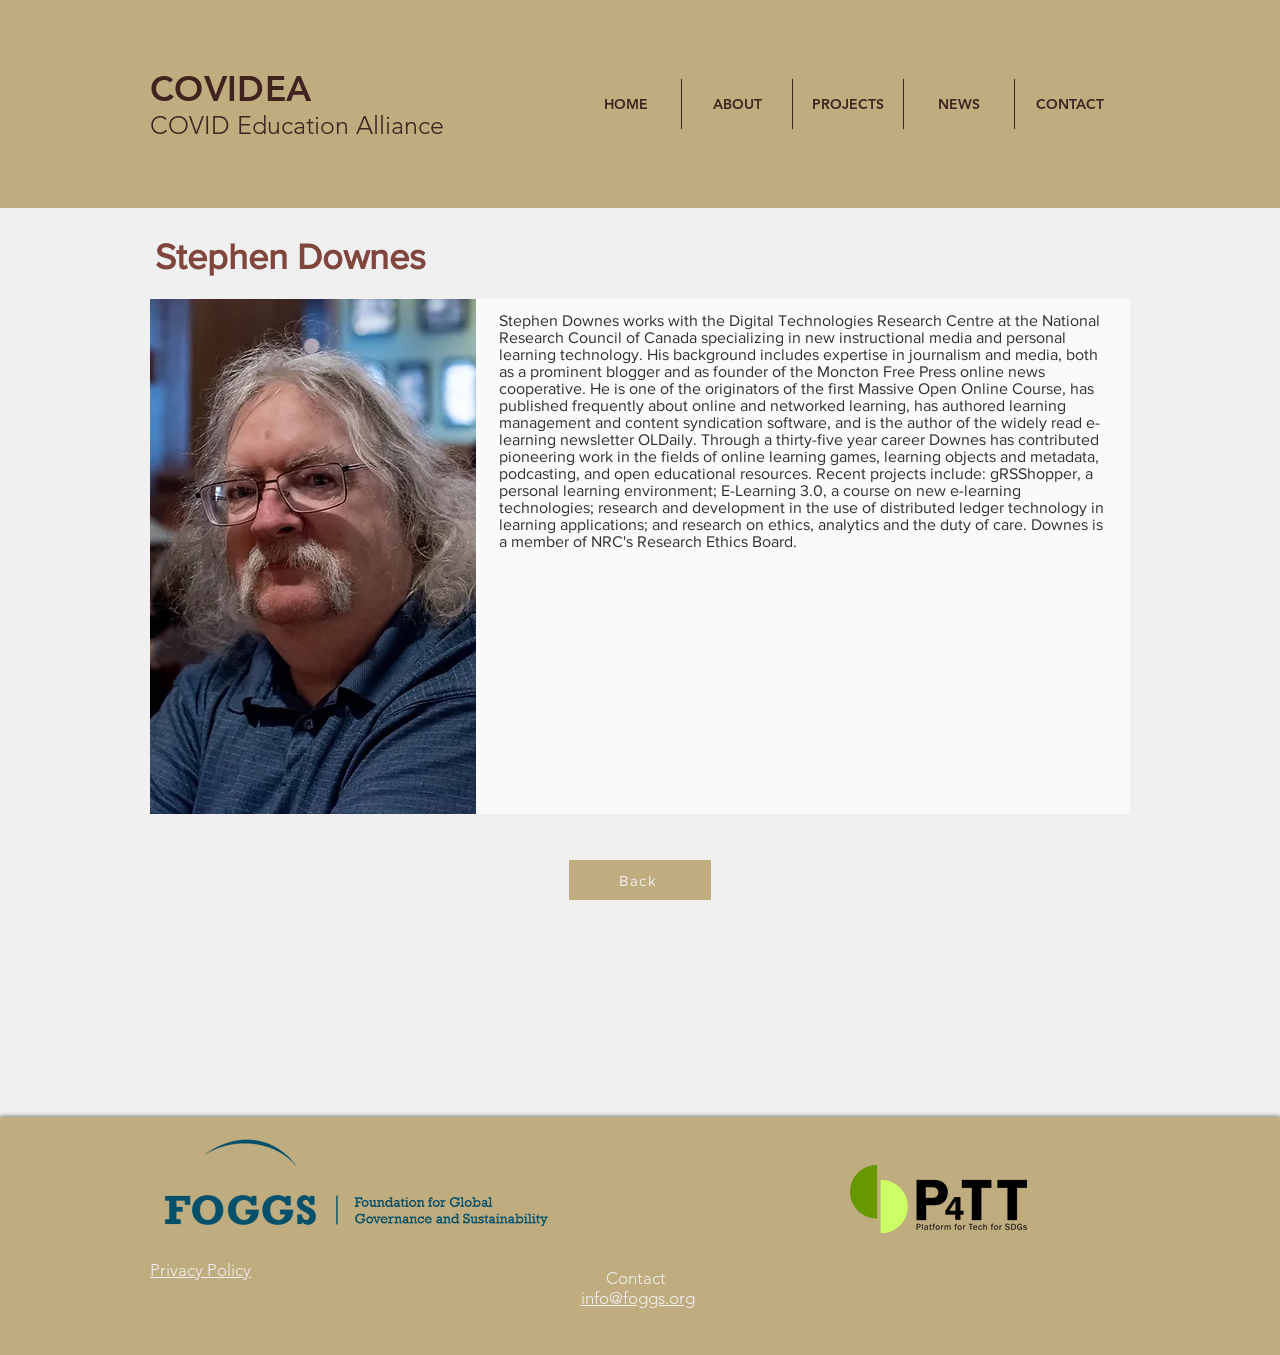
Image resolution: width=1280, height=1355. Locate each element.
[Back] (640, 880)
